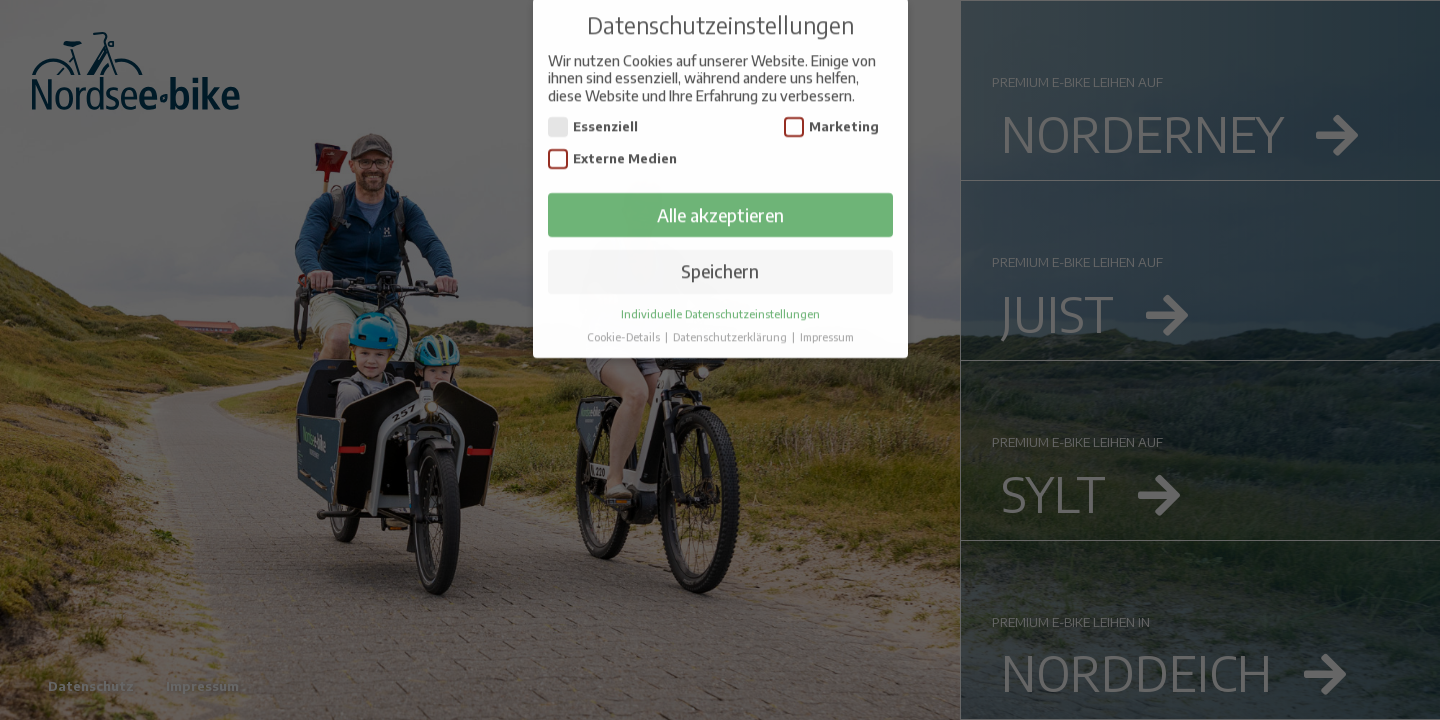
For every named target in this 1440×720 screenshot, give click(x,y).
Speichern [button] (720, 249)
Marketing (832, 104)
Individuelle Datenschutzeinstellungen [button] (720, 291)
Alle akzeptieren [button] (720, 192)
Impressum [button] (827, 314)
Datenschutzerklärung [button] (731, 314)
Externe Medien (613, 136)
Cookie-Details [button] (625, 314)
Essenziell (593, 104)
